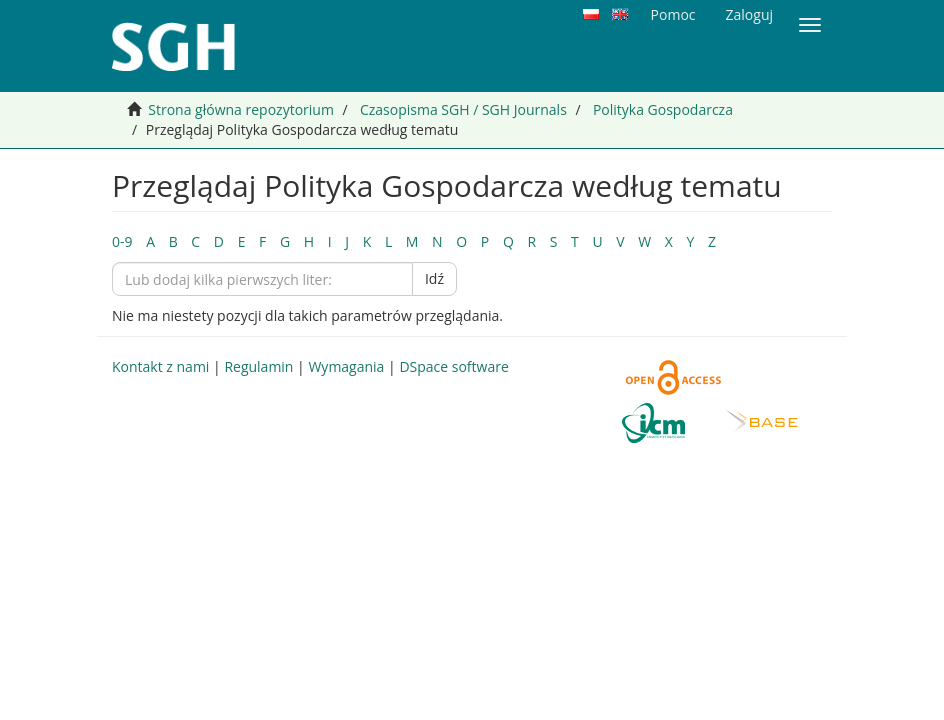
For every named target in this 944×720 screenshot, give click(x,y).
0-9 (122, 241)
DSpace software (453, 366)
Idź (434, 278)
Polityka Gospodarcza (663, 109)
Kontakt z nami (160, 366)
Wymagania (346, 366)
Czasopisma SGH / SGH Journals (463, 109)
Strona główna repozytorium (241, 109)
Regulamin (258, 366)
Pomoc (673, 14)
